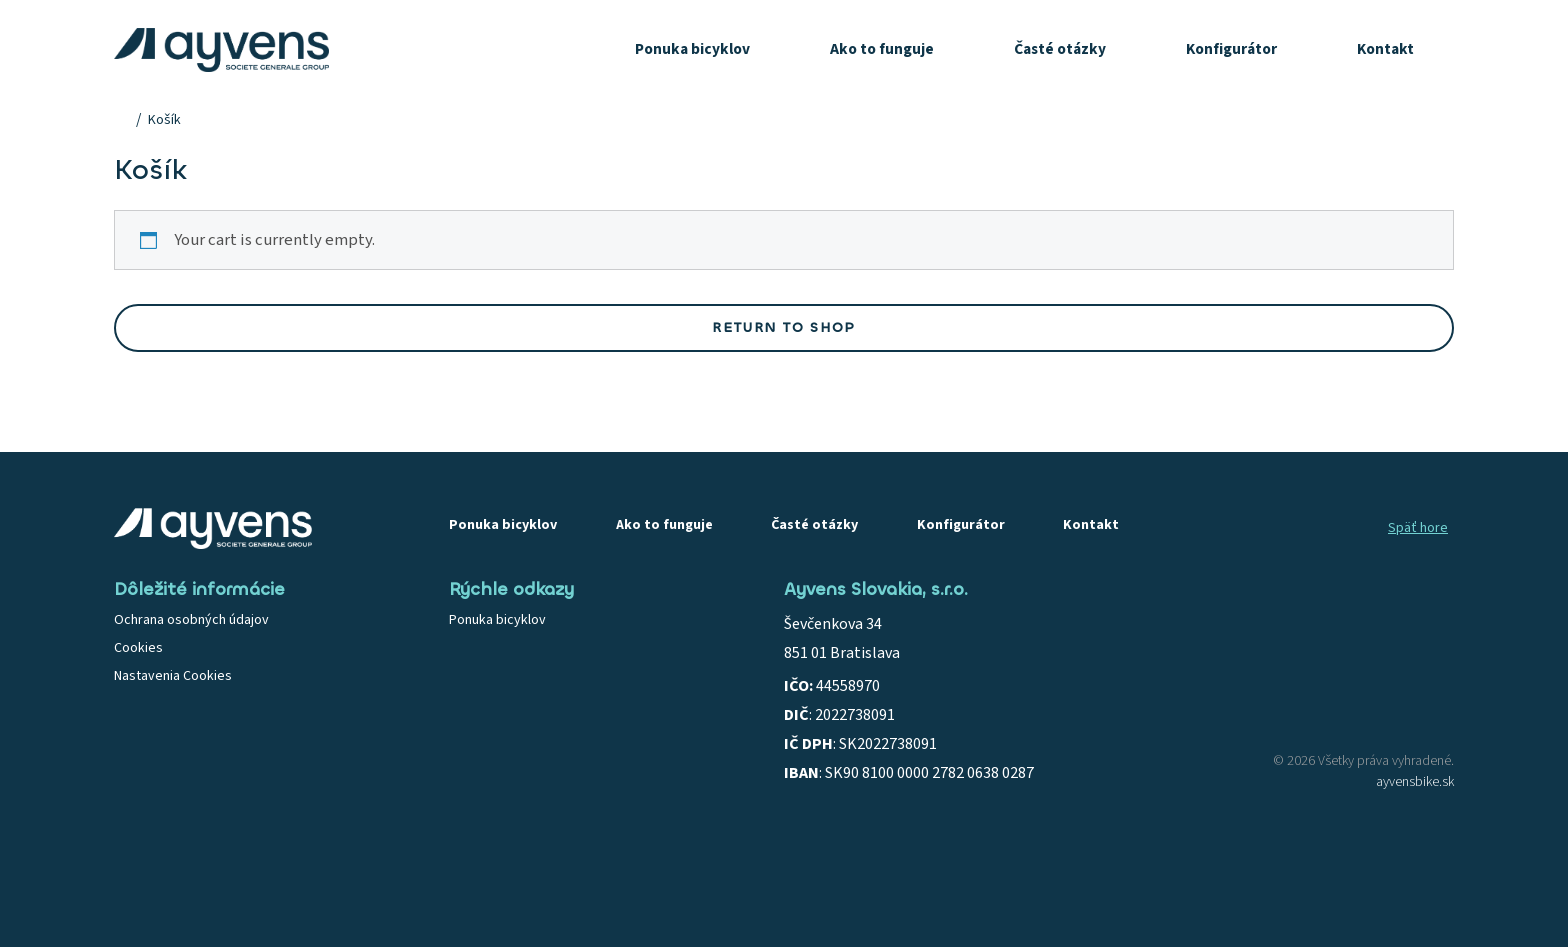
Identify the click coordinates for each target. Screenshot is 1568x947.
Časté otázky (1060, 49)
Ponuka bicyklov (692, 49)
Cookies (138, 648)
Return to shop (784, 327)
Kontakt (1385, 49)
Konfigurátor (1231, 49)
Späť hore (1418, 528)
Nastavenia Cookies (173, 676)
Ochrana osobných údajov (191, 620)
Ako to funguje (882, 49)
